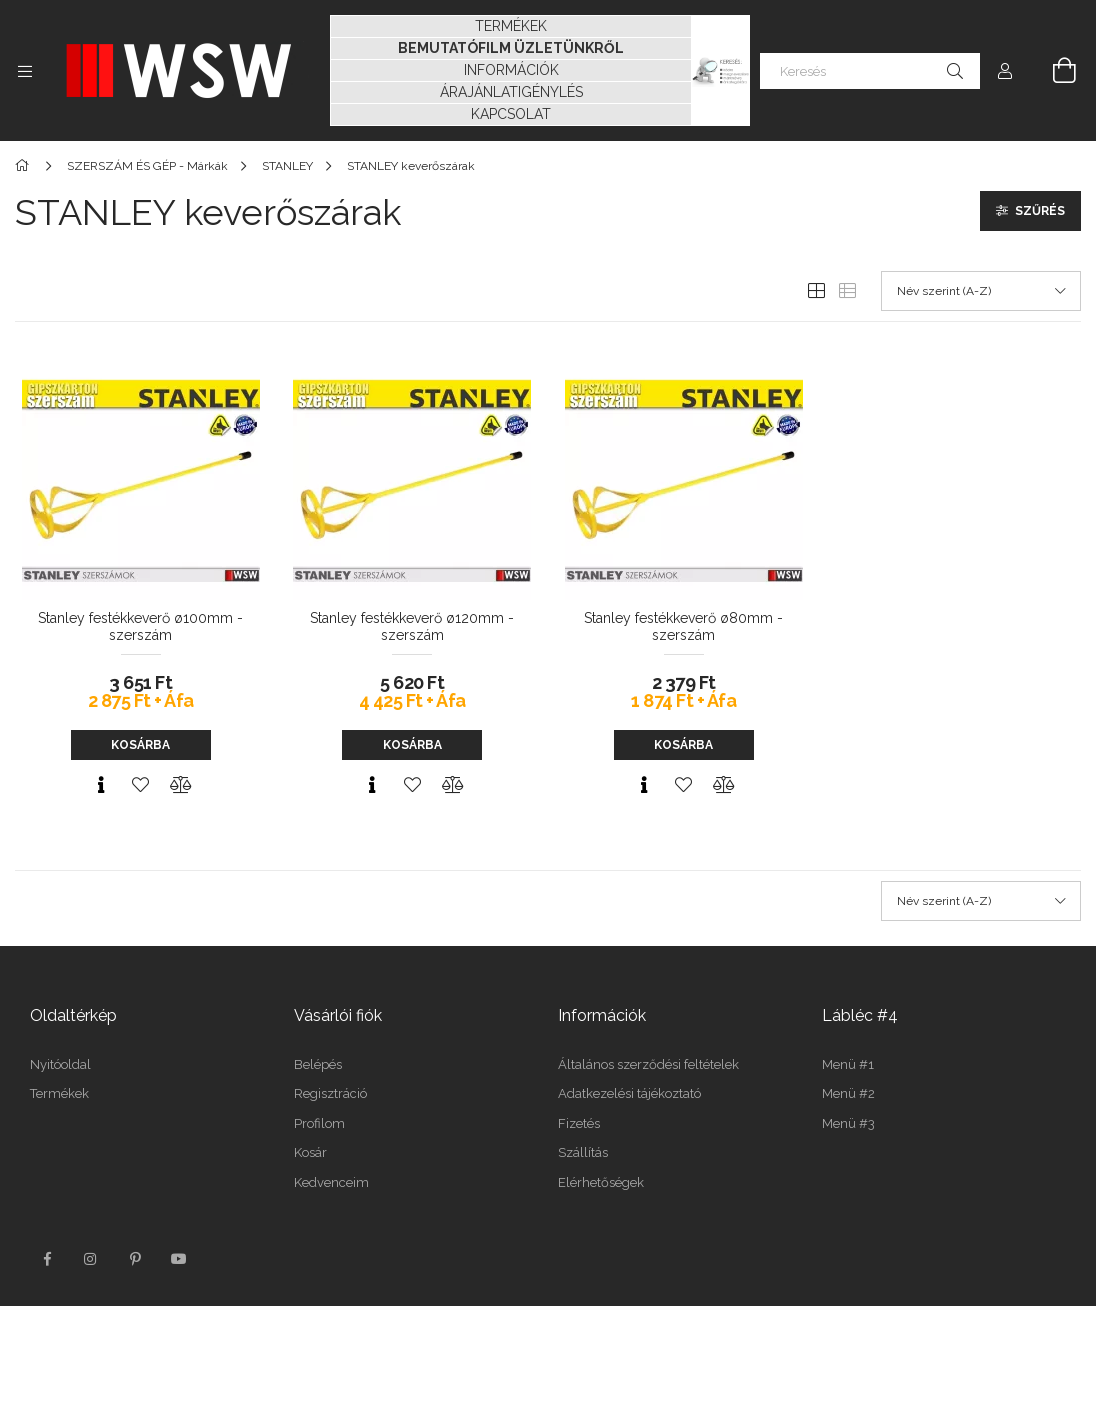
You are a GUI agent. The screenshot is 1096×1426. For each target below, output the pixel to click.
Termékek (59, 1093)
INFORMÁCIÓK (511, 70)
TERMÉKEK (511, 26)
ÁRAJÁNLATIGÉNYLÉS (511, 92)
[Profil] (1005, 71)
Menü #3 (848, 1123)
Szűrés (1040, 211)
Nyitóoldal (60, 1064)
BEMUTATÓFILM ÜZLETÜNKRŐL (511, 48)
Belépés (318, 1064)
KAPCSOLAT (511, 114)
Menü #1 (848, 1064)
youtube (179, 1259)
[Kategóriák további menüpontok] (25, 71)
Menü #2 (848, 1093)
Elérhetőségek (601, 1182)
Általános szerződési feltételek (648, 1064)
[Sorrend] (981, 291)
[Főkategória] (25, 166)
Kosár (310, 1152)
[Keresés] (870, 71)
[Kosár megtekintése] (1053, 71)
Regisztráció (330, 1093)
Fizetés (579, 1123)
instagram (91, 1259)
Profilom (319, 1123)
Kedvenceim (331, 1182)
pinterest (135, 1259)
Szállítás (583, 1152)
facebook (47, 1259)
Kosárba (140, 745)
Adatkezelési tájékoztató (629, 1093)
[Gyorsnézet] (101, 785)
